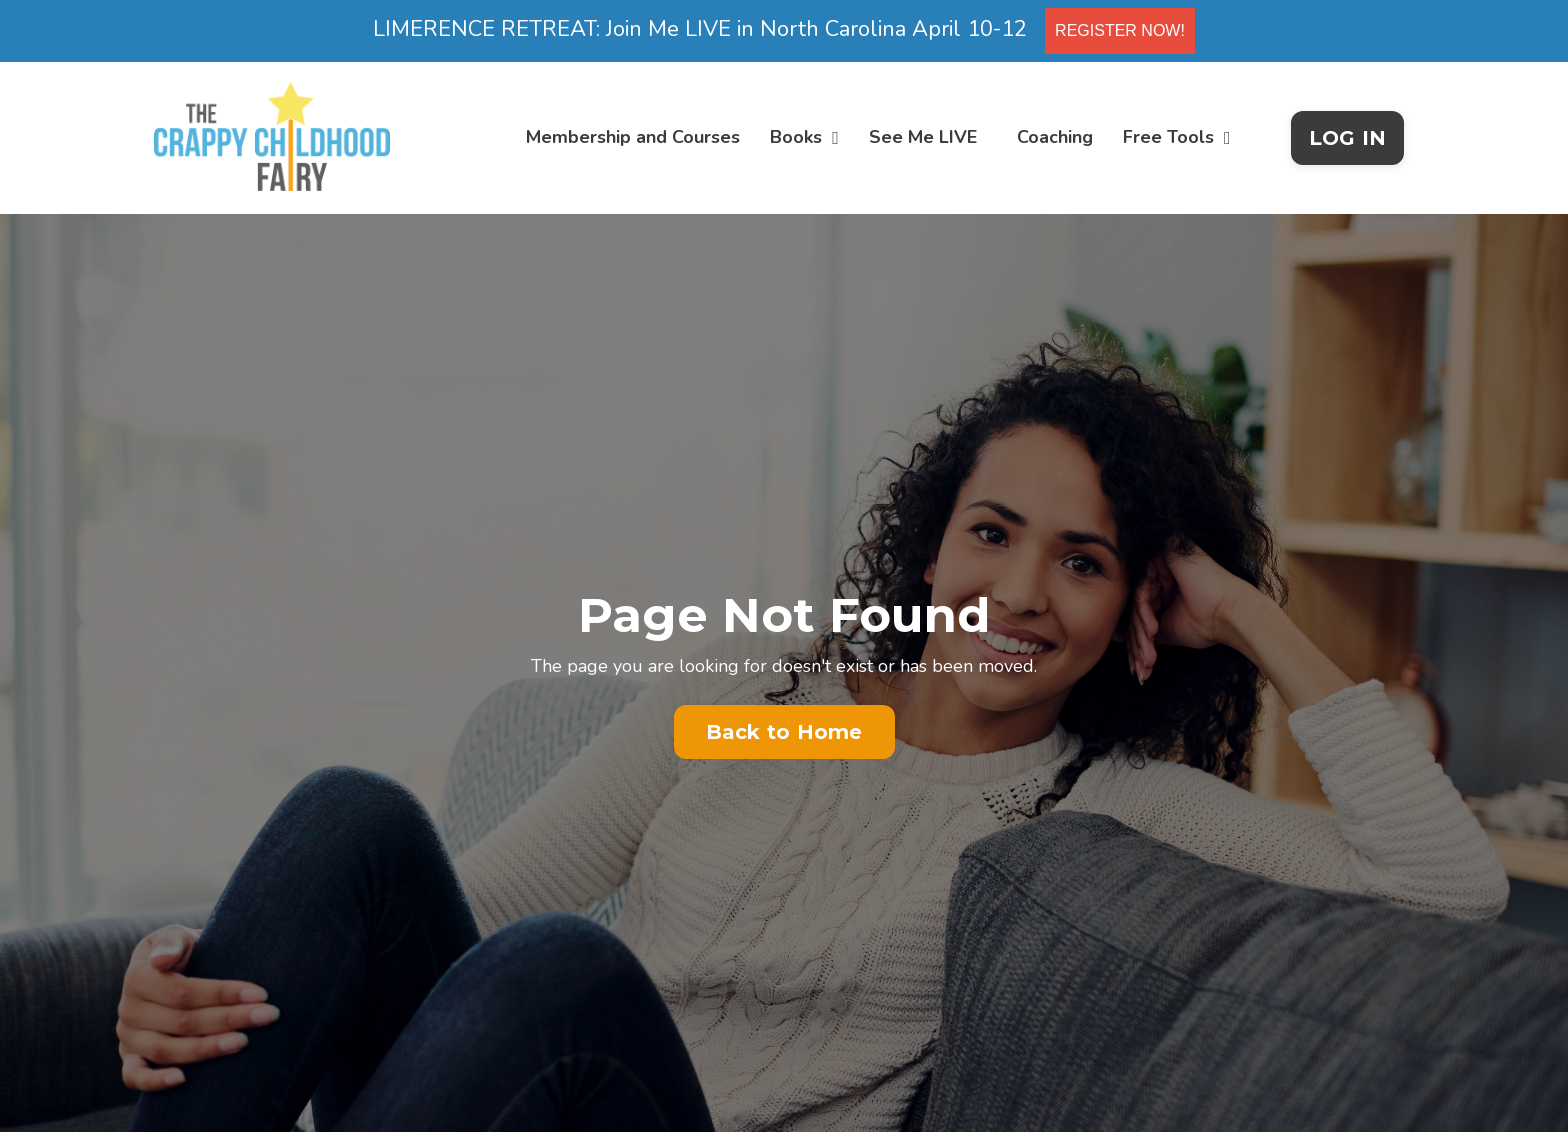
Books (804, 137)
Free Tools (1177, 137)
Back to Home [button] (784, 732)
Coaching (1055, 137)
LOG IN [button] (1348, 138)
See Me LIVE (923, 137)
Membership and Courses (633, 137)
